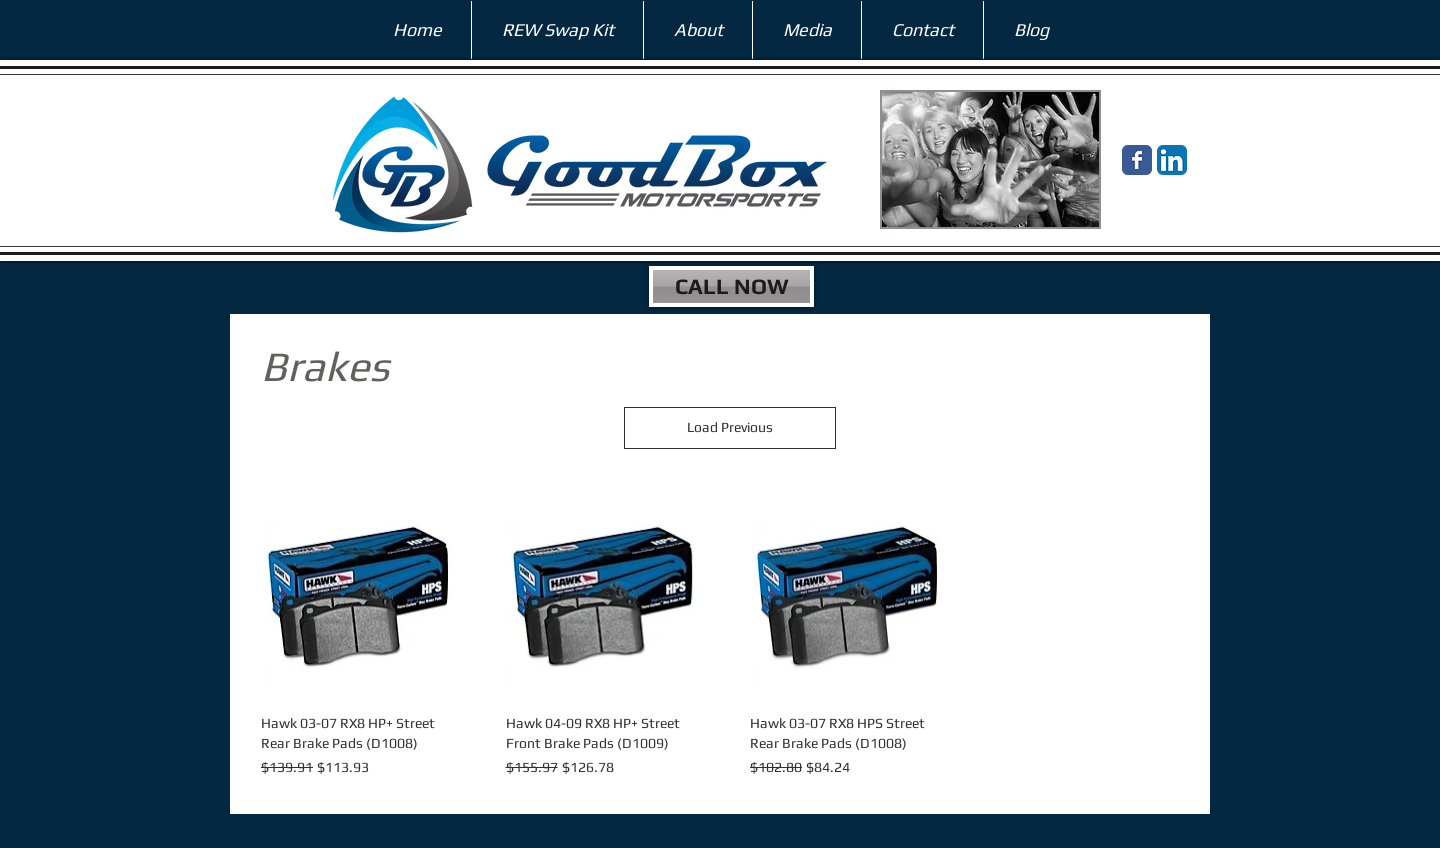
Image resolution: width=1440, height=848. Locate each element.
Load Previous (730, 427)
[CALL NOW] (731, 286)
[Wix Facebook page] (1137, 160)
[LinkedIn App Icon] (1172, 160)
